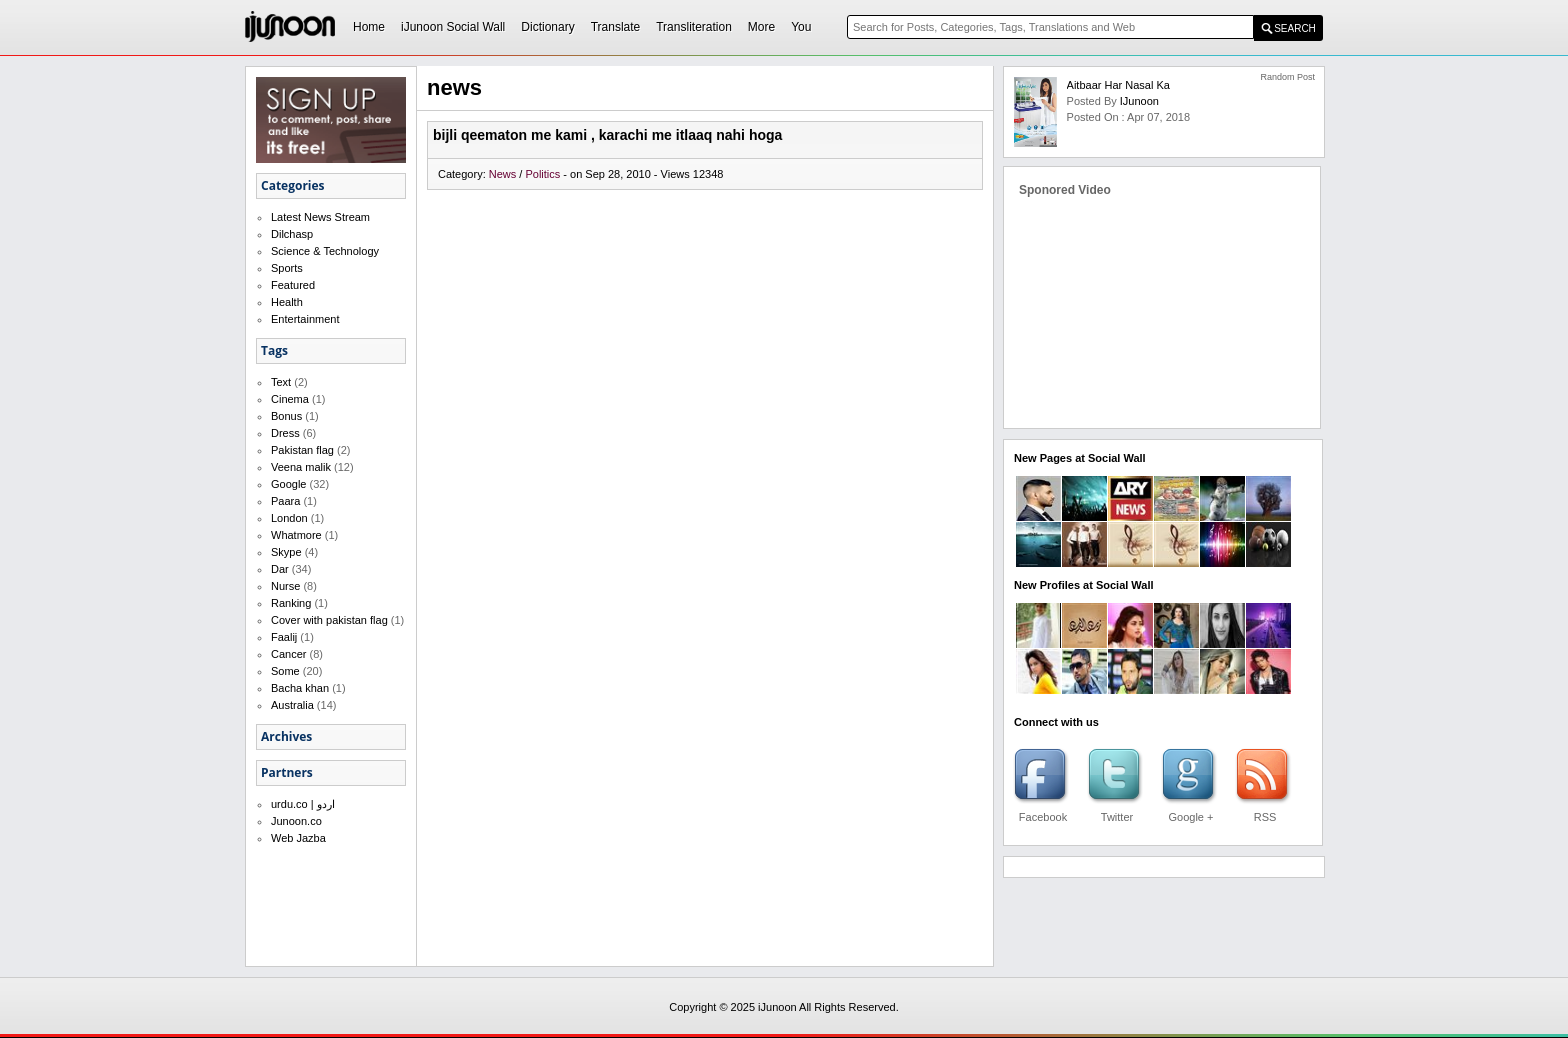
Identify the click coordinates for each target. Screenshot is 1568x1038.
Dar (280, 569)
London (289, 518)
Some (285, 671)
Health (287, 302)
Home (369, 27)
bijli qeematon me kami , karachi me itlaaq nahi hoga (607, 135)
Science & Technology (325, 251)
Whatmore (296, 535)
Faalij (284, 637)
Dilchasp (292, 234)
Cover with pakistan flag (329, 620)
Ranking (291, 603)
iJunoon (1139, 101)
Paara (285, 501)
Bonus (286, 416)
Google (288, 484)
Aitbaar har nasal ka (1118, 85)
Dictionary (547, 27)
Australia (292, 705)
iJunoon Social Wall (453, 27)
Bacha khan (300, 688)
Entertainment (305, 319)
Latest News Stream (320, 217)
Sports (287, 268)
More (761, 27)
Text (281, 382)
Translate (616, 27)
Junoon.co (296, 821)
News (504, 174)
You (801, 27)
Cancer (288, 654)
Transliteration (694, 27)
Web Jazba (298, 838)
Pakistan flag (302, 450)
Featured (293, 285)
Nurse (285, 586)
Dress (285, 433)
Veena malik (301, 467)
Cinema (290, 399)
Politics (544, 174)
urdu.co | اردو (303, 804)
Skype (286, 552)
